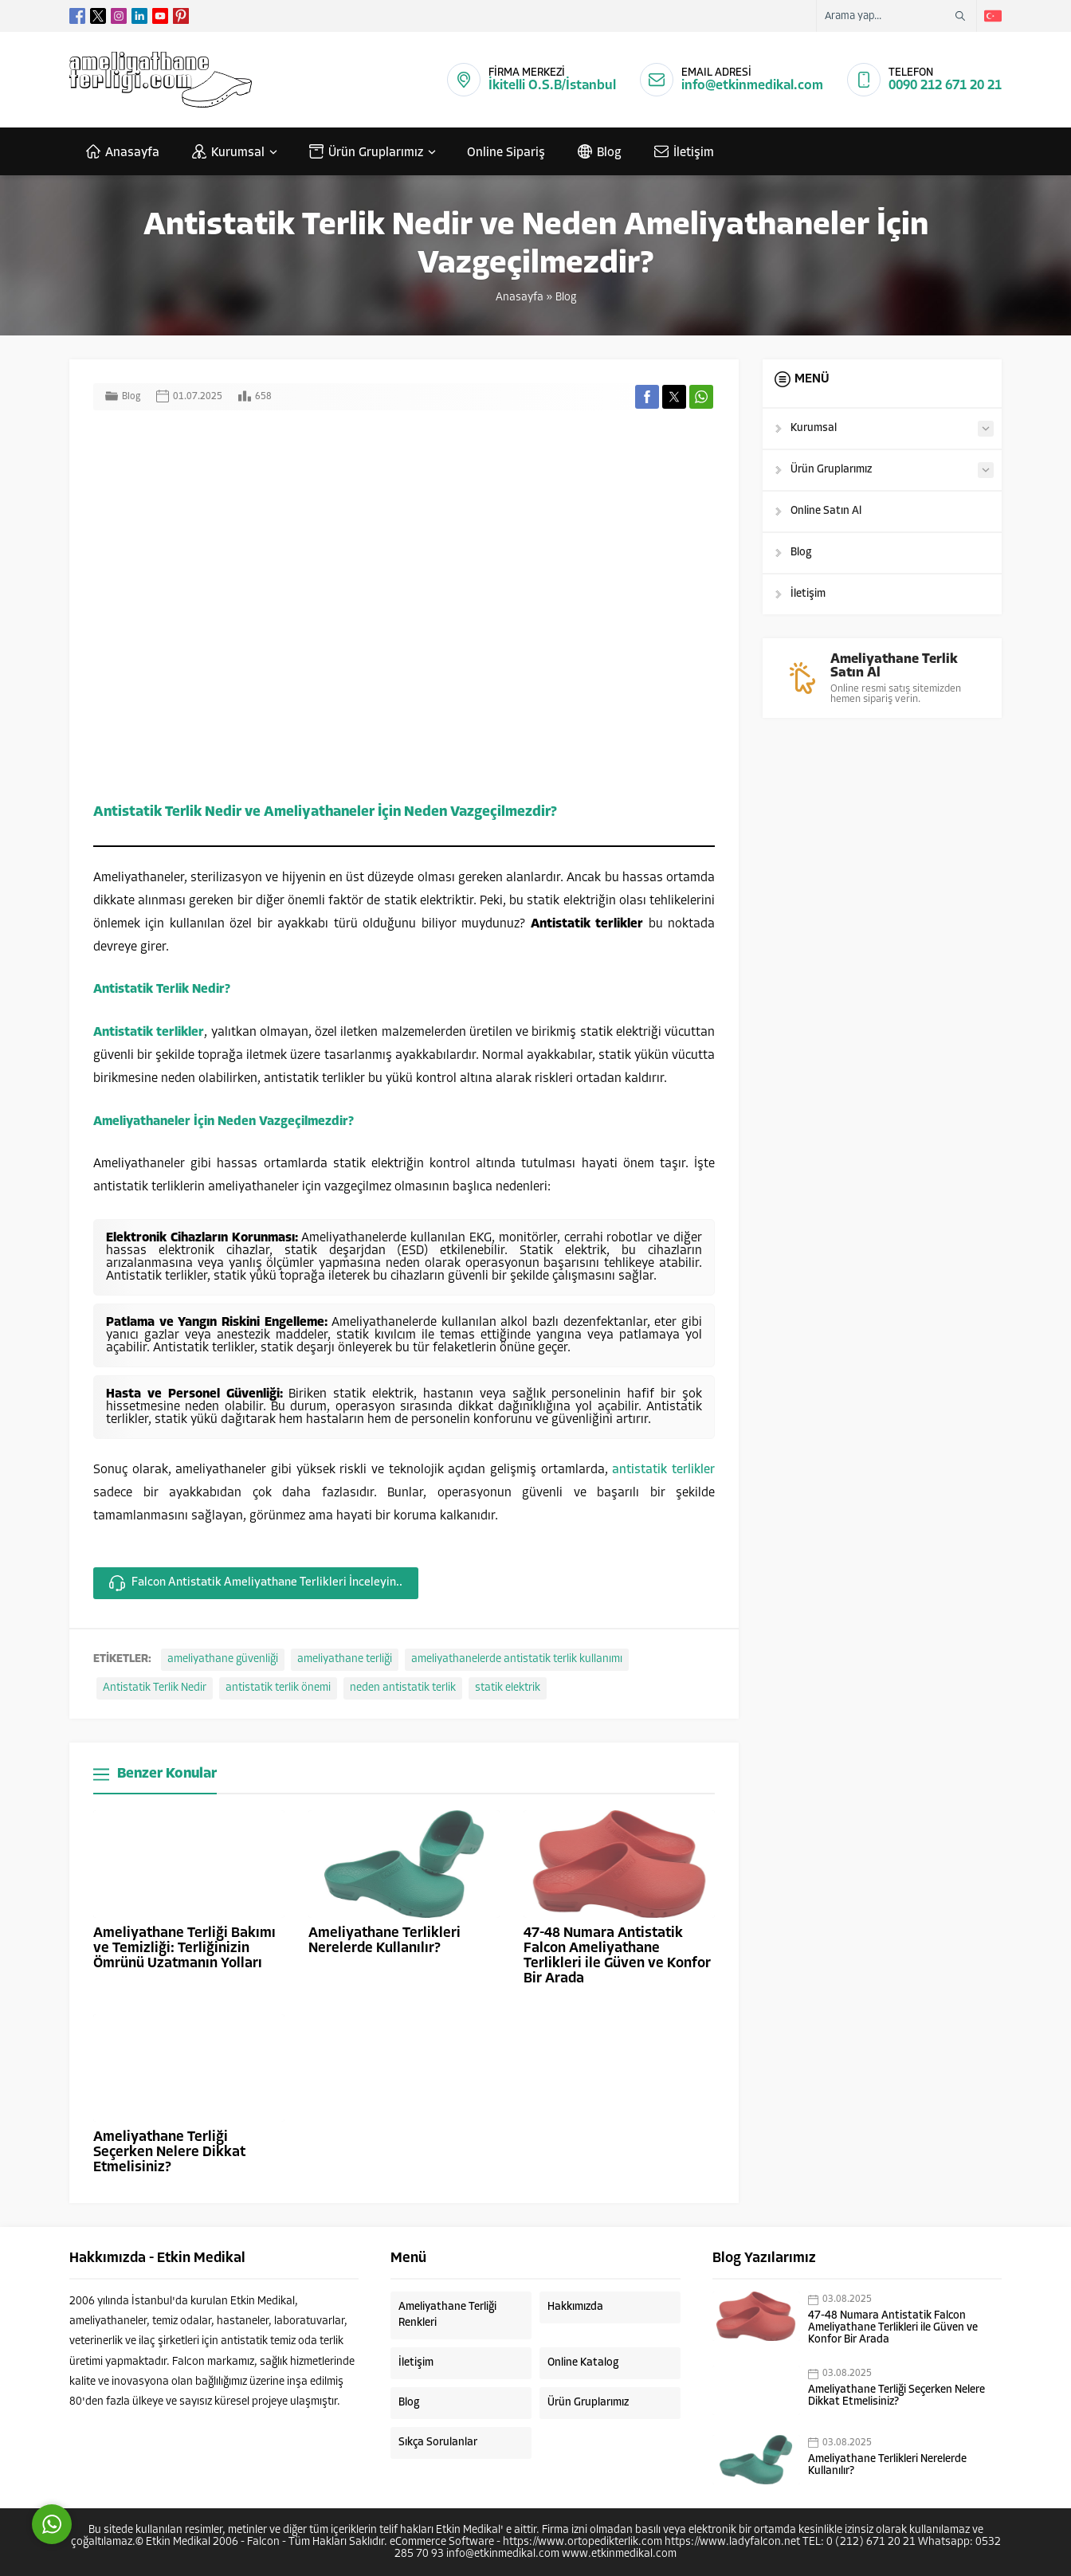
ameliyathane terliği (344, 1659)
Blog (565, 298)
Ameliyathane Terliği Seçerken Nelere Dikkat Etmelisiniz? (169, 2152)
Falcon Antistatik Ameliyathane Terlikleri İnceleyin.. (255, 1583)
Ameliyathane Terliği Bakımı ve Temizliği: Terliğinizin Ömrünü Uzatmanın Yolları (184, 1948)
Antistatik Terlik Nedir (154, 1688)
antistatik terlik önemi (278, 1688)
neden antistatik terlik (403, 1688)
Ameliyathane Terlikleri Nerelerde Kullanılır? (384, 1941)
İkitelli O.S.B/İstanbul (552, 85)
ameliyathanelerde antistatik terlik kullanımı (516, 1659)
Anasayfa (519, 298)
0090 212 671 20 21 (945, 85)
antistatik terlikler (663, 1470)
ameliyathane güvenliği (222, 1659)
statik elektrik (507, 1688)
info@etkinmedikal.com (752, 85)
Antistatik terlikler (148, 1032)
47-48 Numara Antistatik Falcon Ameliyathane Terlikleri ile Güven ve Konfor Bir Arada (617, 1956)
